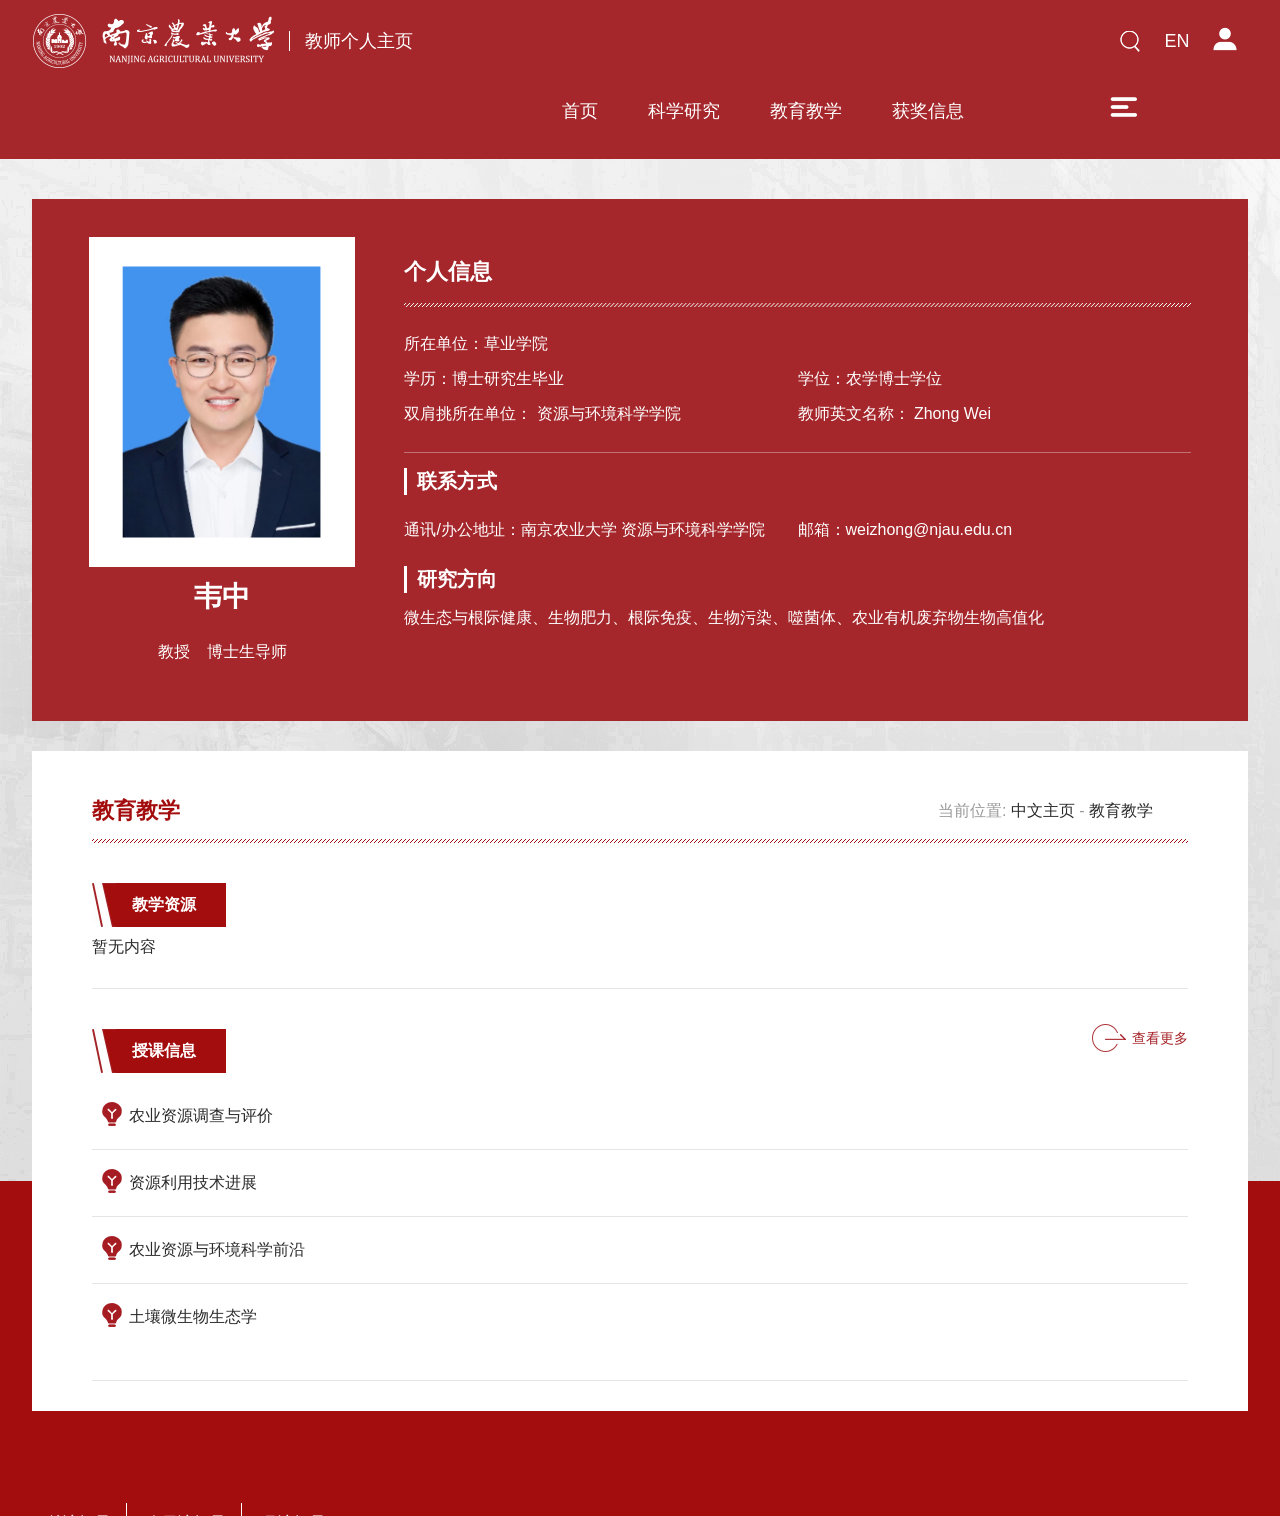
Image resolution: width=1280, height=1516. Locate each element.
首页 (533, 47)
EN (1176, 41)
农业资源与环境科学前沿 (217, 1188)
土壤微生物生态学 (193, 1255)
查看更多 (1160, 977)
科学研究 (637, 47)
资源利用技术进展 (193, 1121)
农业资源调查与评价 (201, 1054)
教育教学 (759, 47)
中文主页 (1043, 749)
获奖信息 (881, 47)
